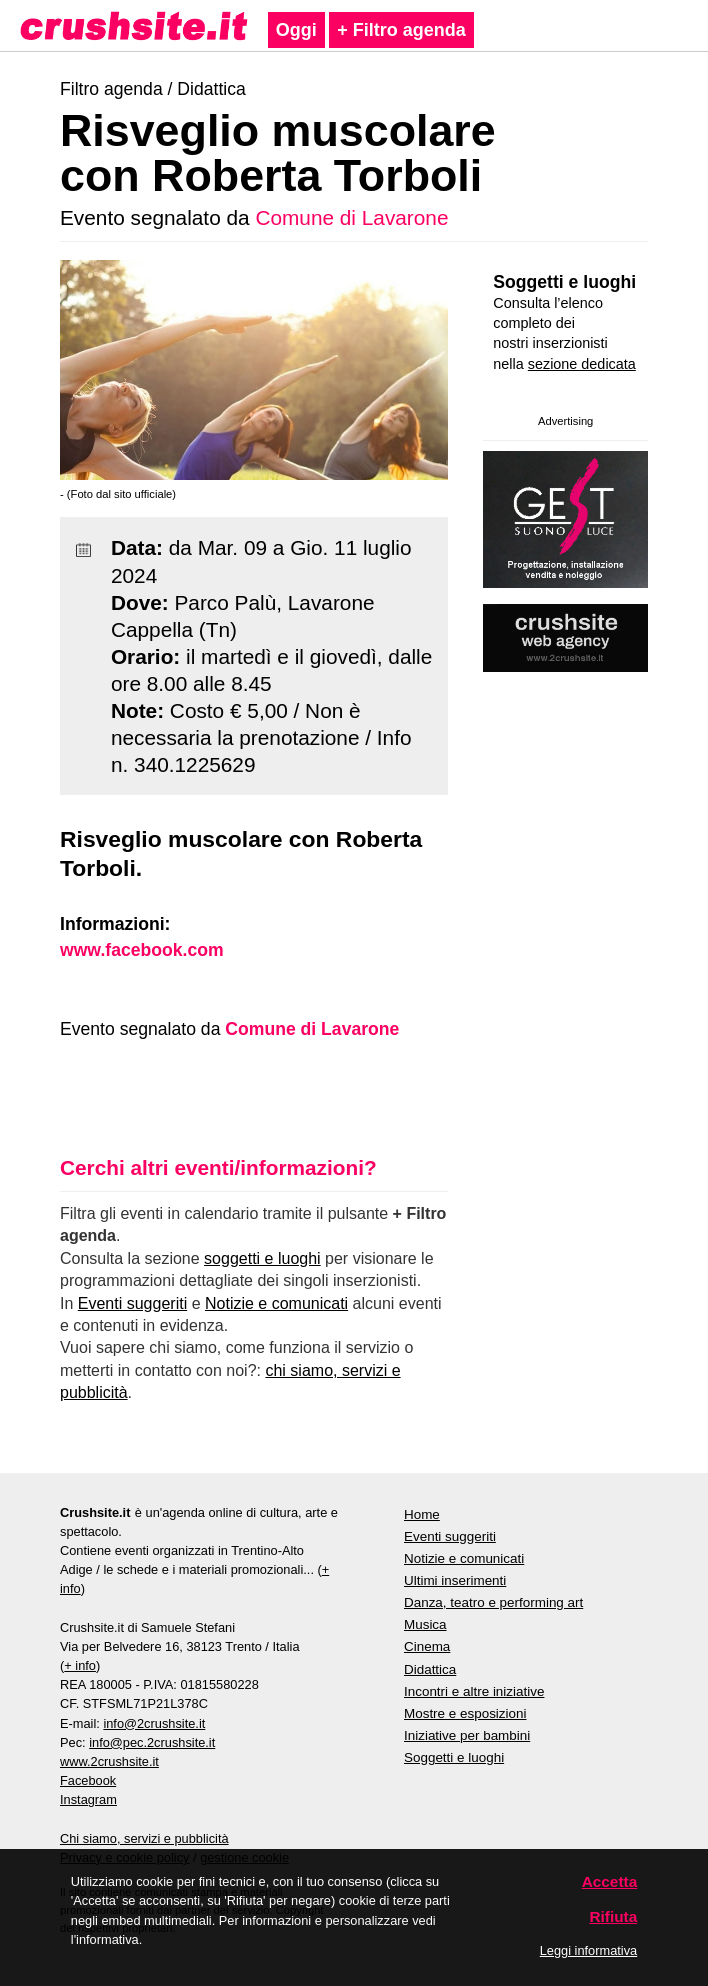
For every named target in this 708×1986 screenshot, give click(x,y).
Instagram (88, 1799)
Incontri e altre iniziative (474, 1691)
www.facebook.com (142, 950)
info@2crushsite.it (154, 1723)
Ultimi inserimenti (455, 1580)
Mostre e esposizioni (465, 1713)
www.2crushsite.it (109, 1761)
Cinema (427, 1646)
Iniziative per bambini (467, 1735)
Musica (425, 1624)
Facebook (88, 1780)
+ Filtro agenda (401, 30)
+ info (80, 1665)
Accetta (610, 1881)
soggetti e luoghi (262, 1258)
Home (422, 1514)
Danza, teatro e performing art (493, 1602)
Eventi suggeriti (132, 1303)
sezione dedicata (582, 364)
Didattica (211, 89)
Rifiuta (613, 1916)
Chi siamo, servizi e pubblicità (144, 1838)
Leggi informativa (588, 1950)
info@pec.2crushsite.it (152, 1742)
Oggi (296, 30)
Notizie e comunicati (276, 1303)
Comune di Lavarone (351, 217)
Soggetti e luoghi (564, 282)
